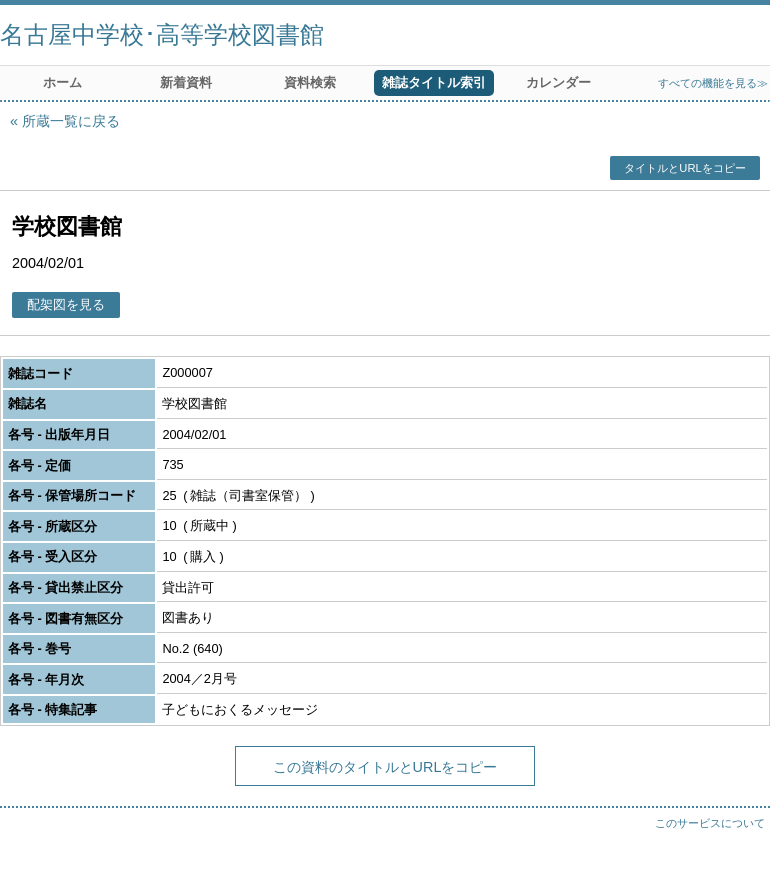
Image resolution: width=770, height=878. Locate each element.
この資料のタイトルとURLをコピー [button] (385, 767)
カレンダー (558, 82)
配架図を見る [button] (66, 304)
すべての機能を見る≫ (713, 83)
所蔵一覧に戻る (71, 121)
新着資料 (186, 82)
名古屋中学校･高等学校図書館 (162, 34)
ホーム (62, 82)
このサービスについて (710, 823)
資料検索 (310, 82)
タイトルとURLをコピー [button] (684, 168)
